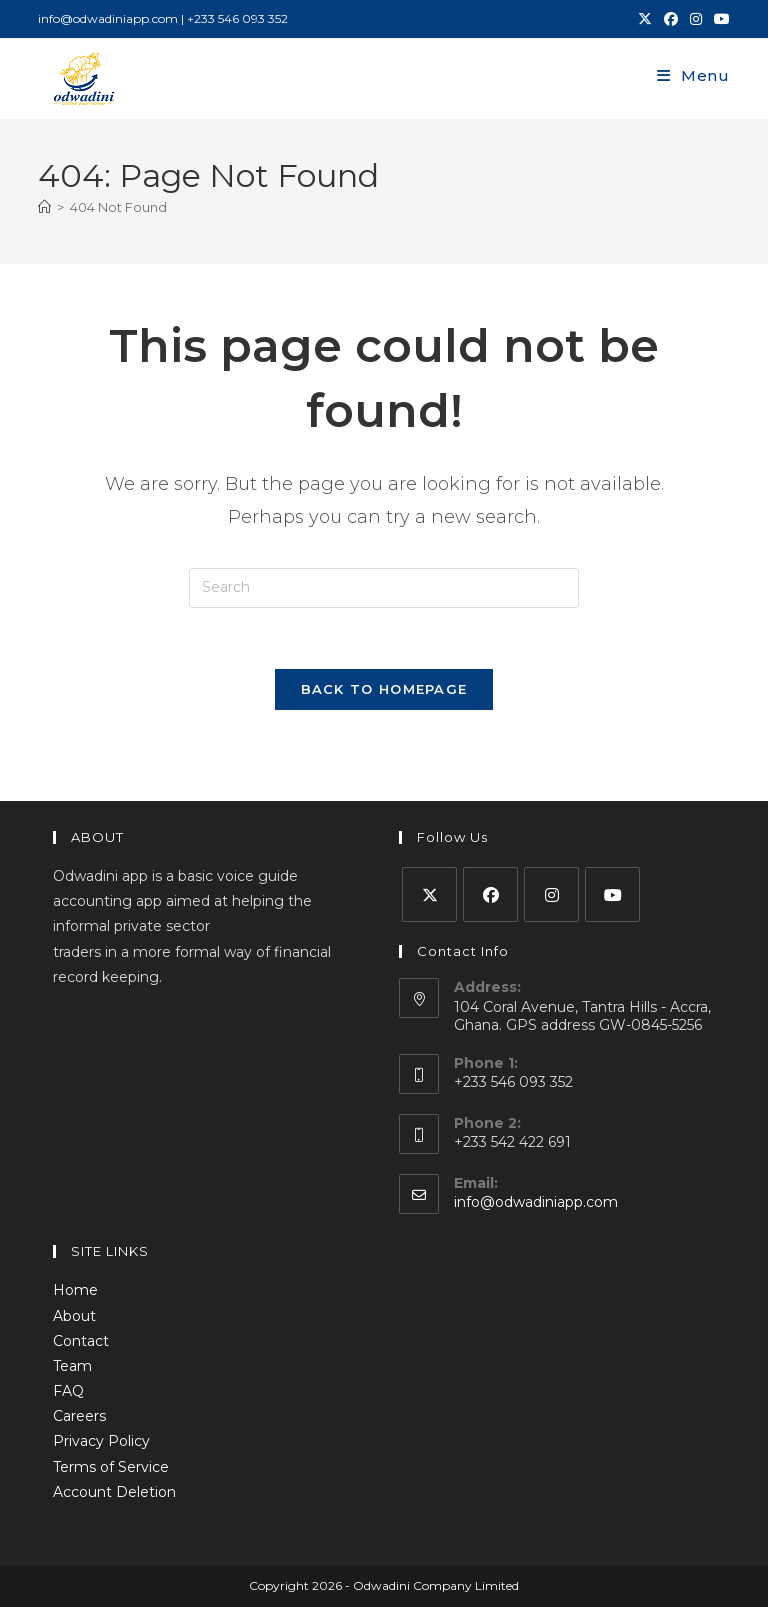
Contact (81, 1341)
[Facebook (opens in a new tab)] (671, 19)
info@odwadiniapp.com (536, 1202)
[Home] (44, 207)
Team (72, 1366)
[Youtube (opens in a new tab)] (719, 19)
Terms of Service (111, 1467)
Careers (79, 1416)
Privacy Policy (101, 1441)
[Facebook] (490, 894)
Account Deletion (114, 1492)
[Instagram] (551, 894)
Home (75, 1290)
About (74, 1316)
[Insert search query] (384, 588)
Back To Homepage (384, 689)
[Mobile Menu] (693, 75)
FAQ (68, 1391)
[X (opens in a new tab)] (645, 19)
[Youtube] (612, 894)
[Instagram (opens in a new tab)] (696, 19)
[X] (429, 894)
